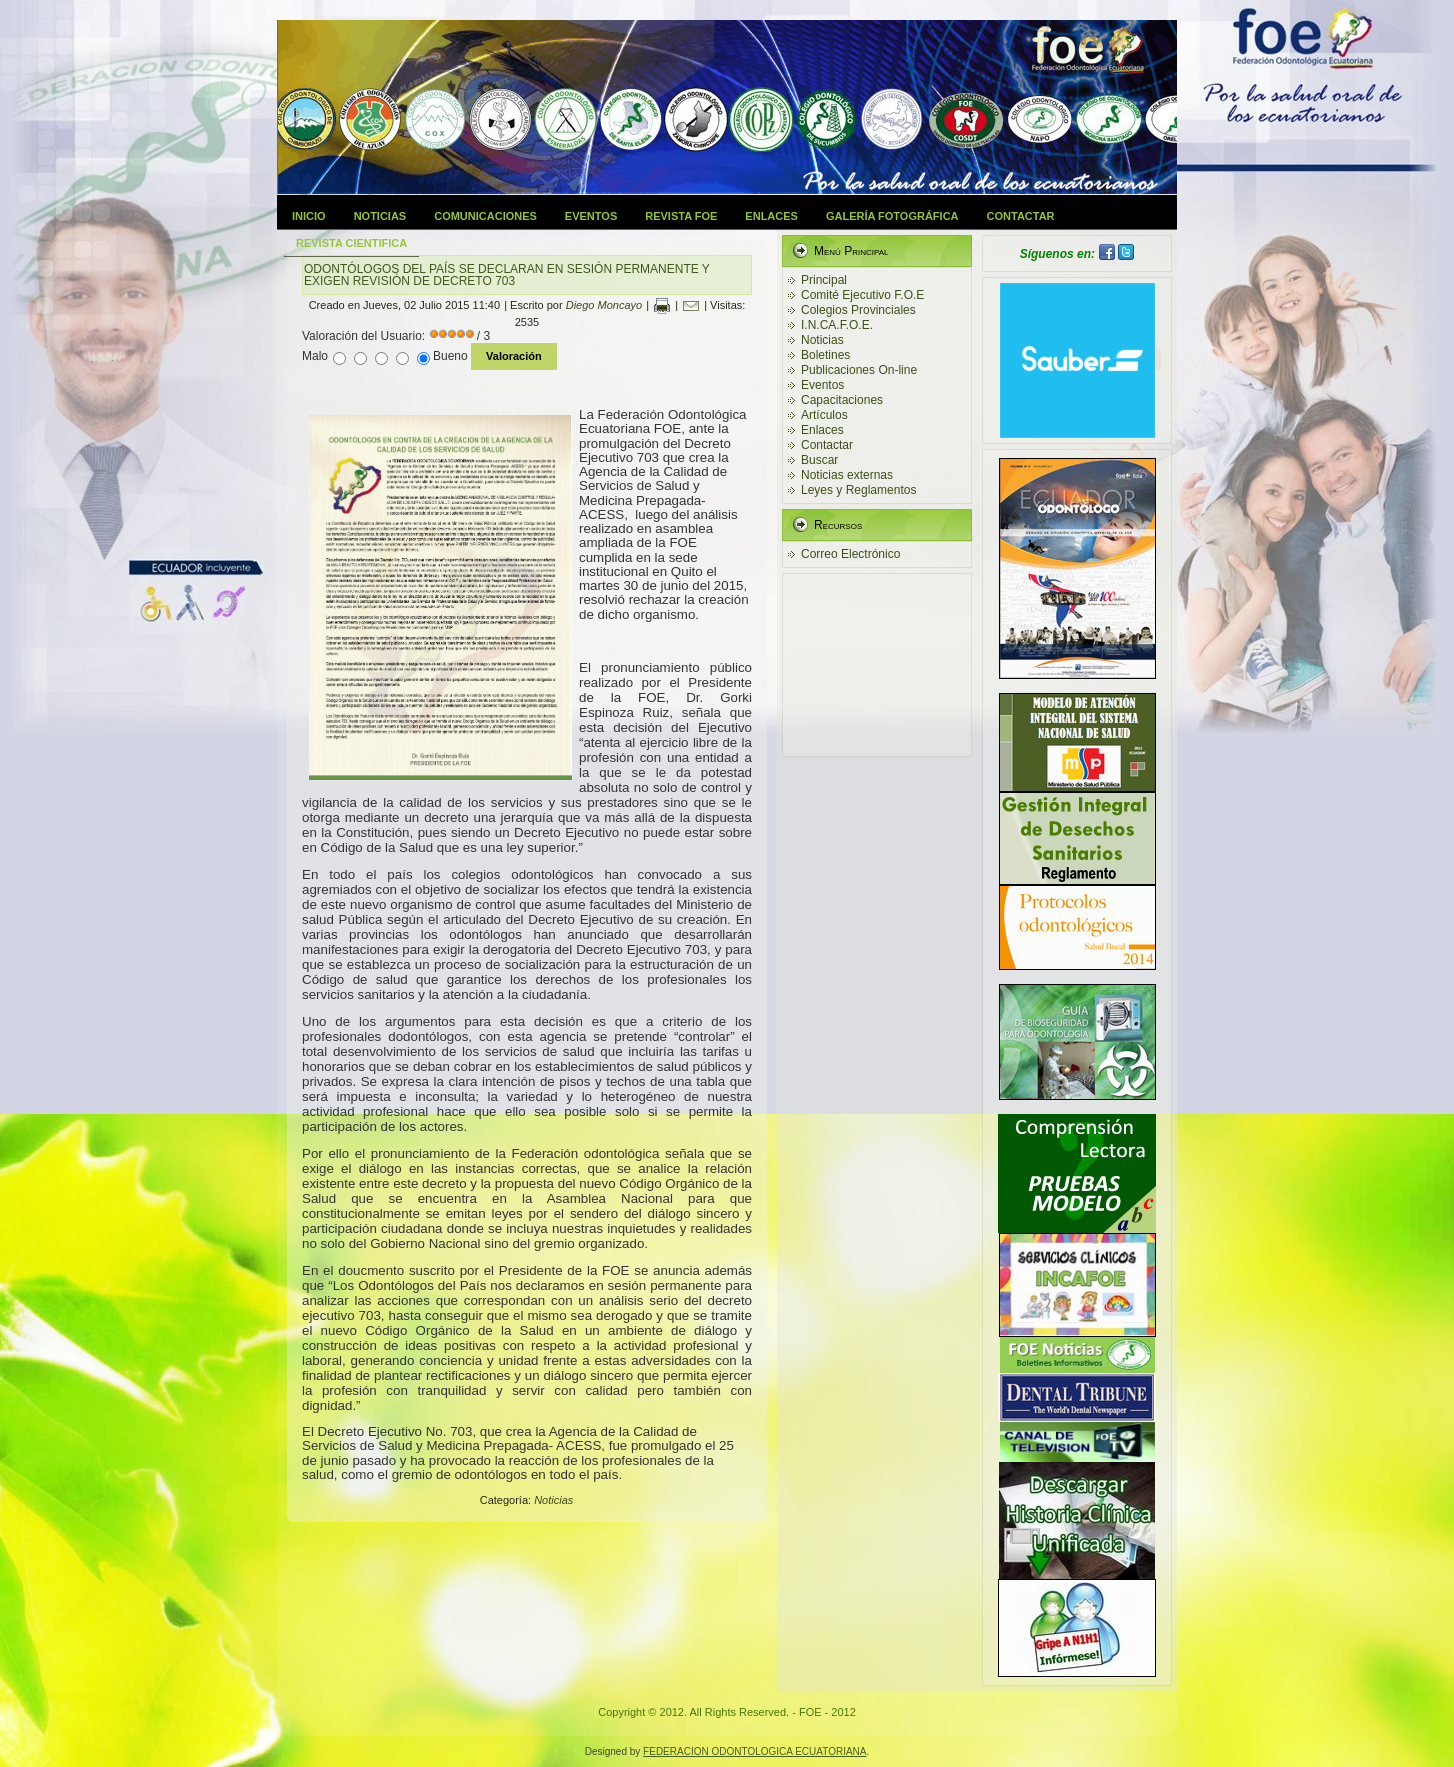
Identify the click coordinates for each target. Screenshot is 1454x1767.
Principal (824, 280)
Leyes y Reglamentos (858, 490)
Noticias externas (847, 475)
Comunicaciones (485, 216)
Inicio (309, 216)
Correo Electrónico (850, 554)
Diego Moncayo (604, 305)
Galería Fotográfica (892, 216)
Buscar (819, 460)
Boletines (825, 355)
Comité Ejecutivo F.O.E (862, 295)
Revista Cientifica (351, 243)
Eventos (591, 216)
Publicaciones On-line (859, 370)
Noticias (380, 216)
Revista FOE (681, 216)
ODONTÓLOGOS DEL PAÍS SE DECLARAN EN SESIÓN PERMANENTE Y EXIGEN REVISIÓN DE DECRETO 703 (507, 275)
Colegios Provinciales (858, 310)
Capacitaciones (842, 400)
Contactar (1021, 216)
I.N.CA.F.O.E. (837, 325)
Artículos (824, 415)
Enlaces (771, 216)
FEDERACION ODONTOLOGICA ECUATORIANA (754, 1751)
